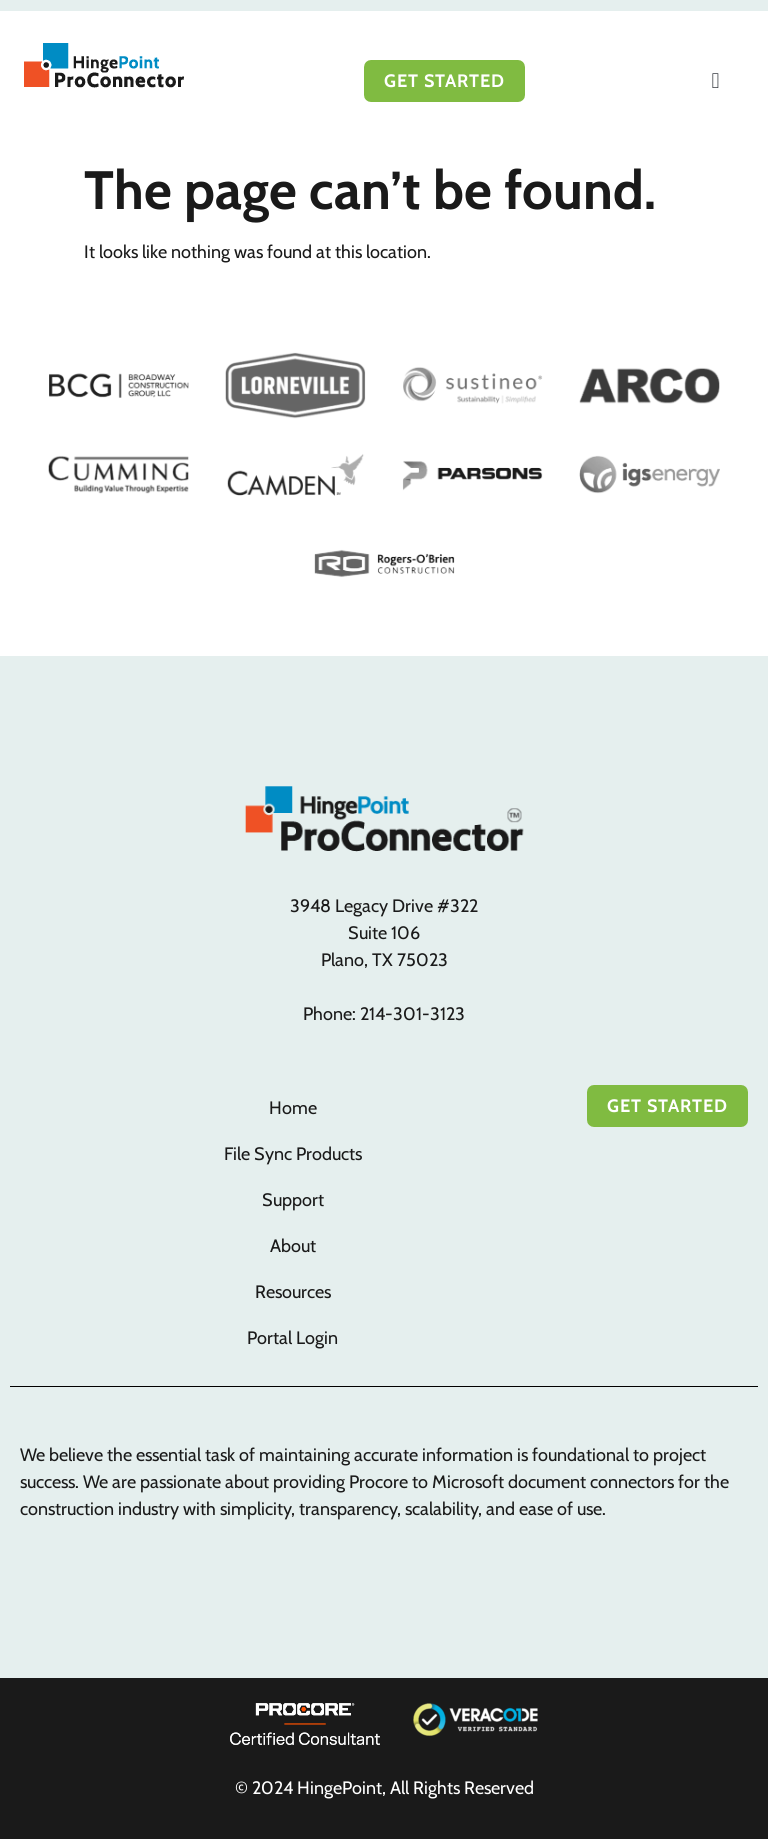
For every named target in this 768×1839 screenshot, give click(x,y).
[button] (715, 80)
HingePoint (339, 1788)
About (293, 1246)
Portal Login (292, 1338)
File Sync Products (293, 1154)
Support (293, 1200)
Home (293, 1108)
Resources (293, 1292)
